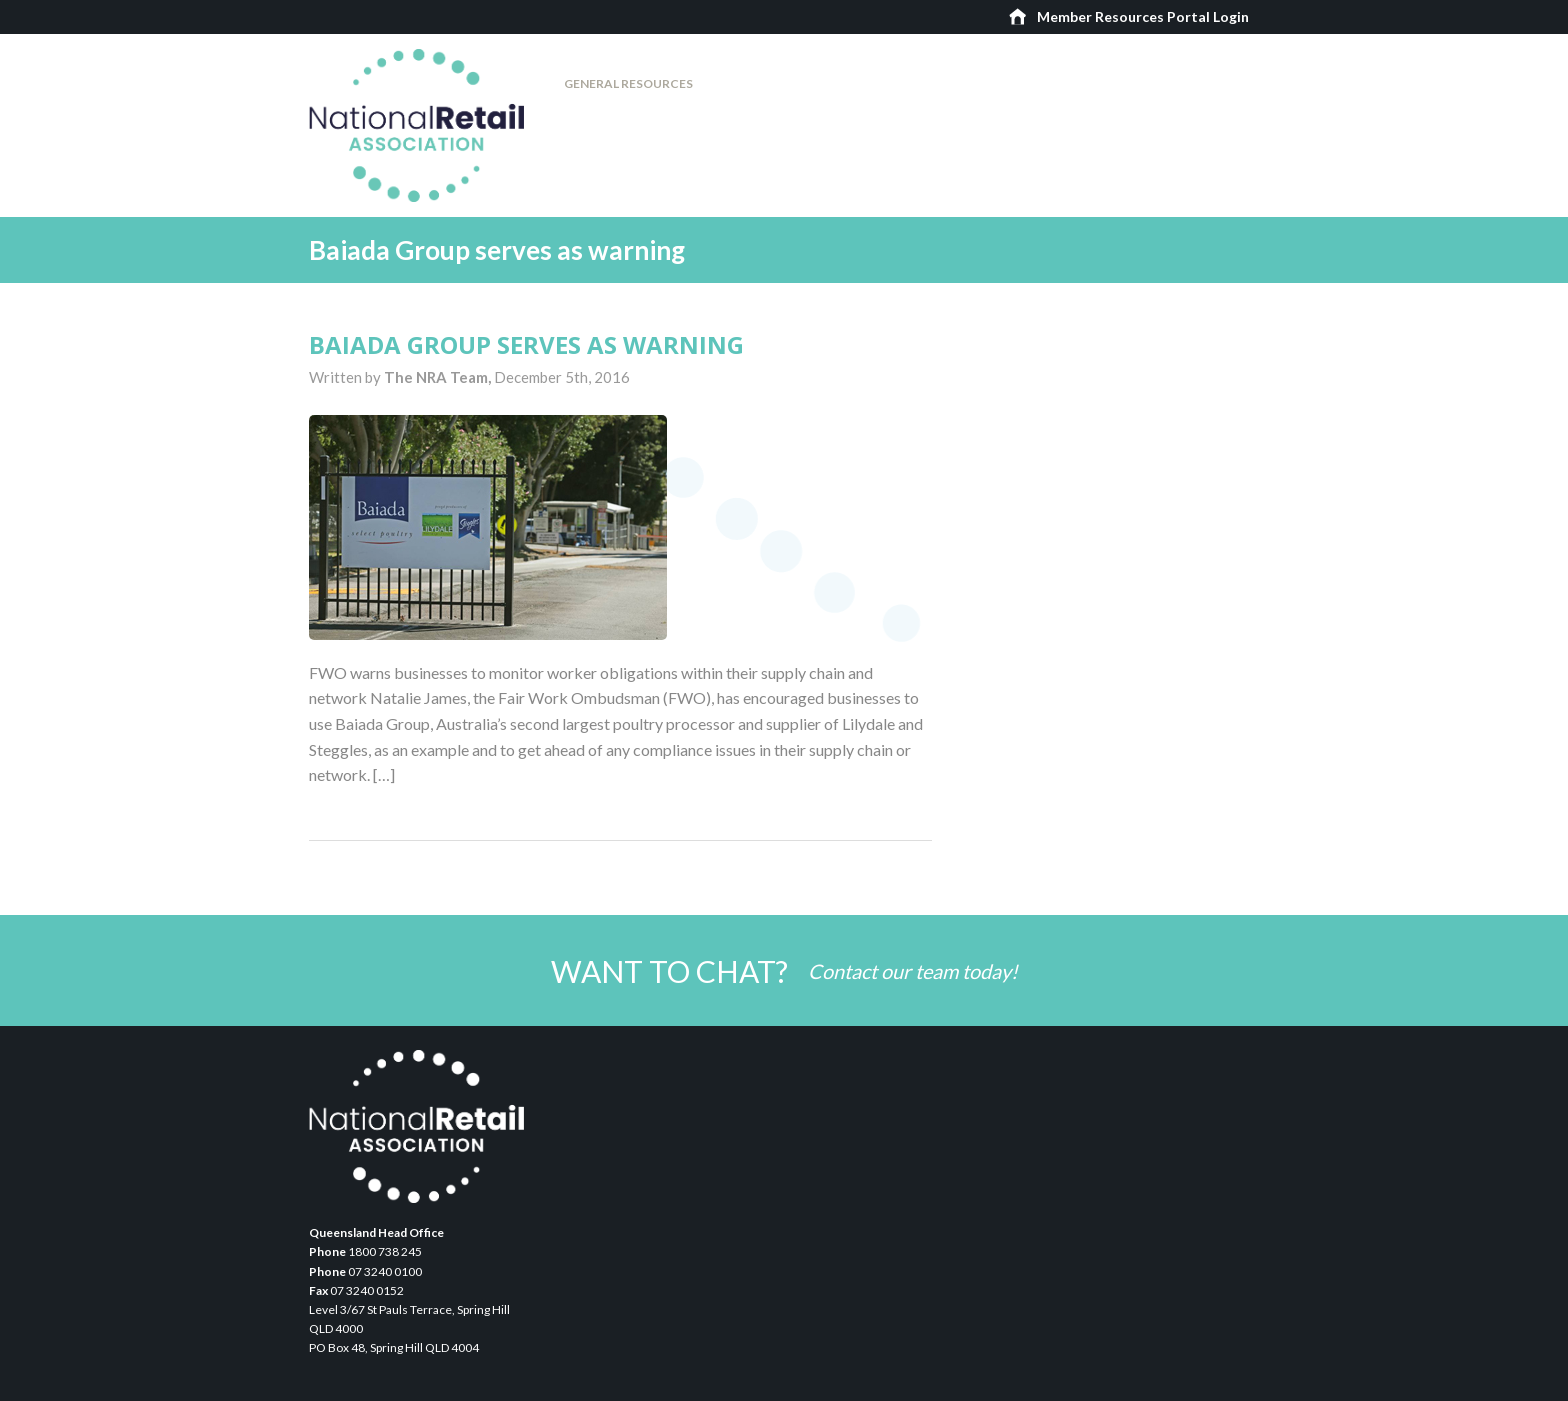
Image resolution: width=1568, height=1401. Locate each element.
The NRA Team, (439, 377)
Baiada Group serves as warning (526, 344)
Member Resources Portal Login (1143, 16)
